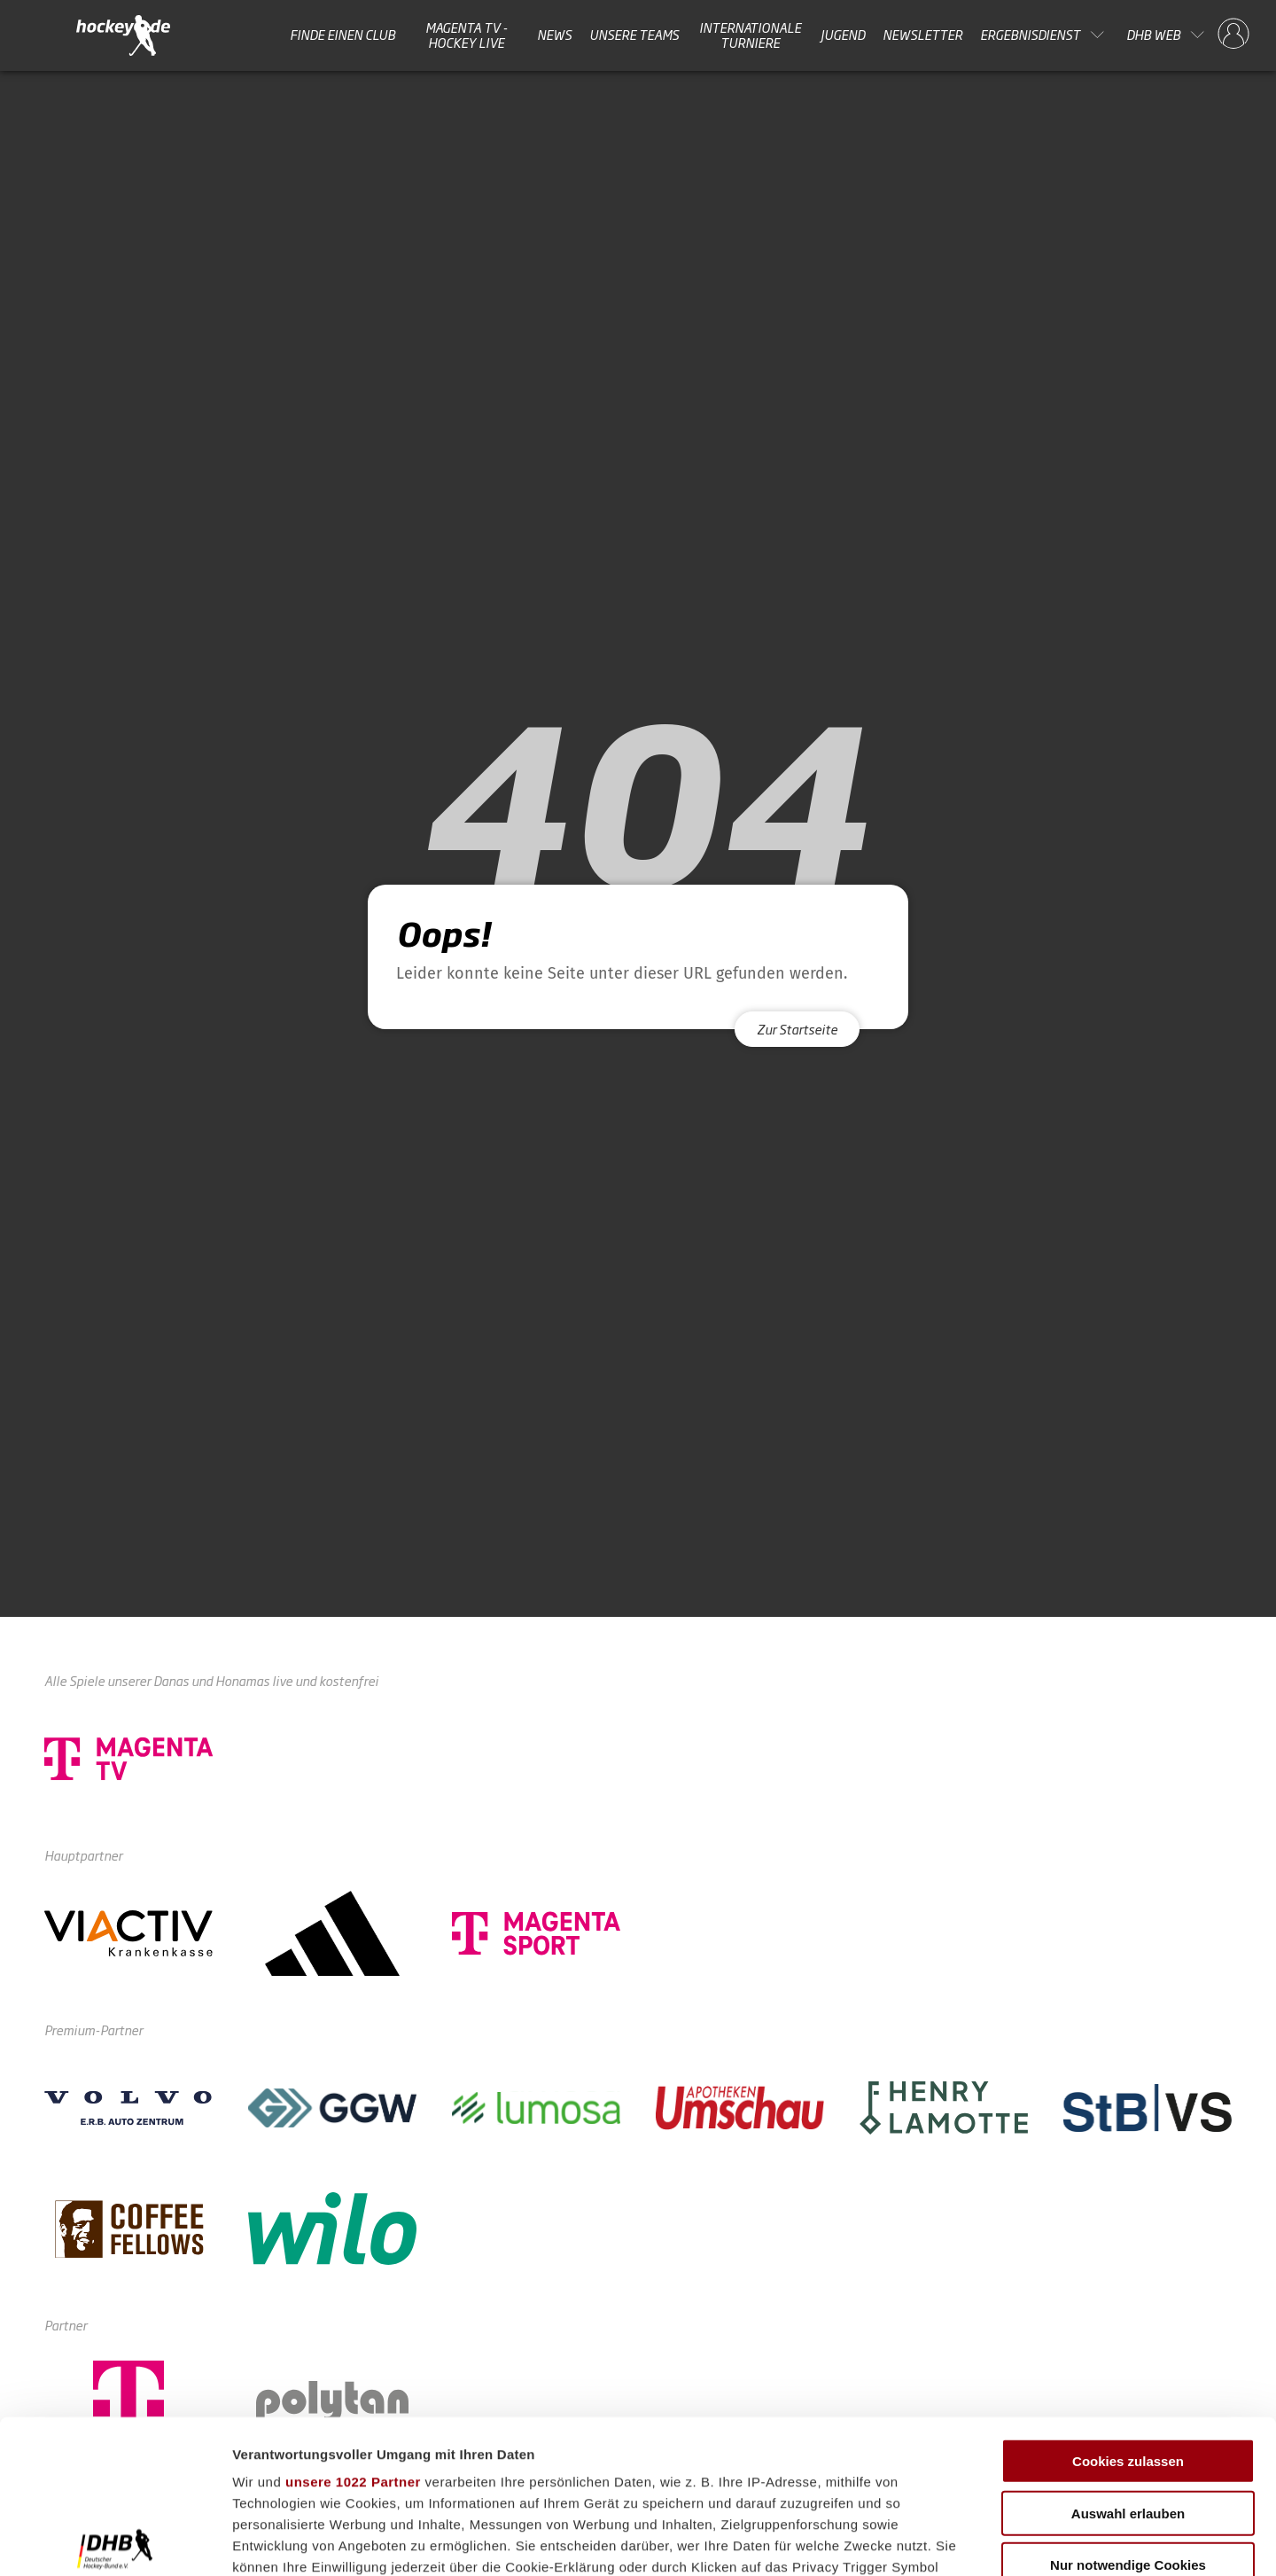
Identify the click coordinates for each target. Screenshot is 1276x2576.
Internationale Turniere (750, 35)
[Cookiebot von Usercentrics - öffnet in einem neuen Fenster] (114, 2541)
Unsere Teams (634, 35)
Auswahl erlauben (1128, 2353)
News (554, 35)
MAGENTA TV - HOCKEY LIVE (466, 35)
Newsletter (922, 35)
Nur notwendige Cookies (1128, 2406)
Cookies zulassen (1128, 2302)
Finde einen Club (342, 35)
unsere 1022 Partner (353, 2322)
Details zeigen (942, 2541)
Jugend (843, 35)
